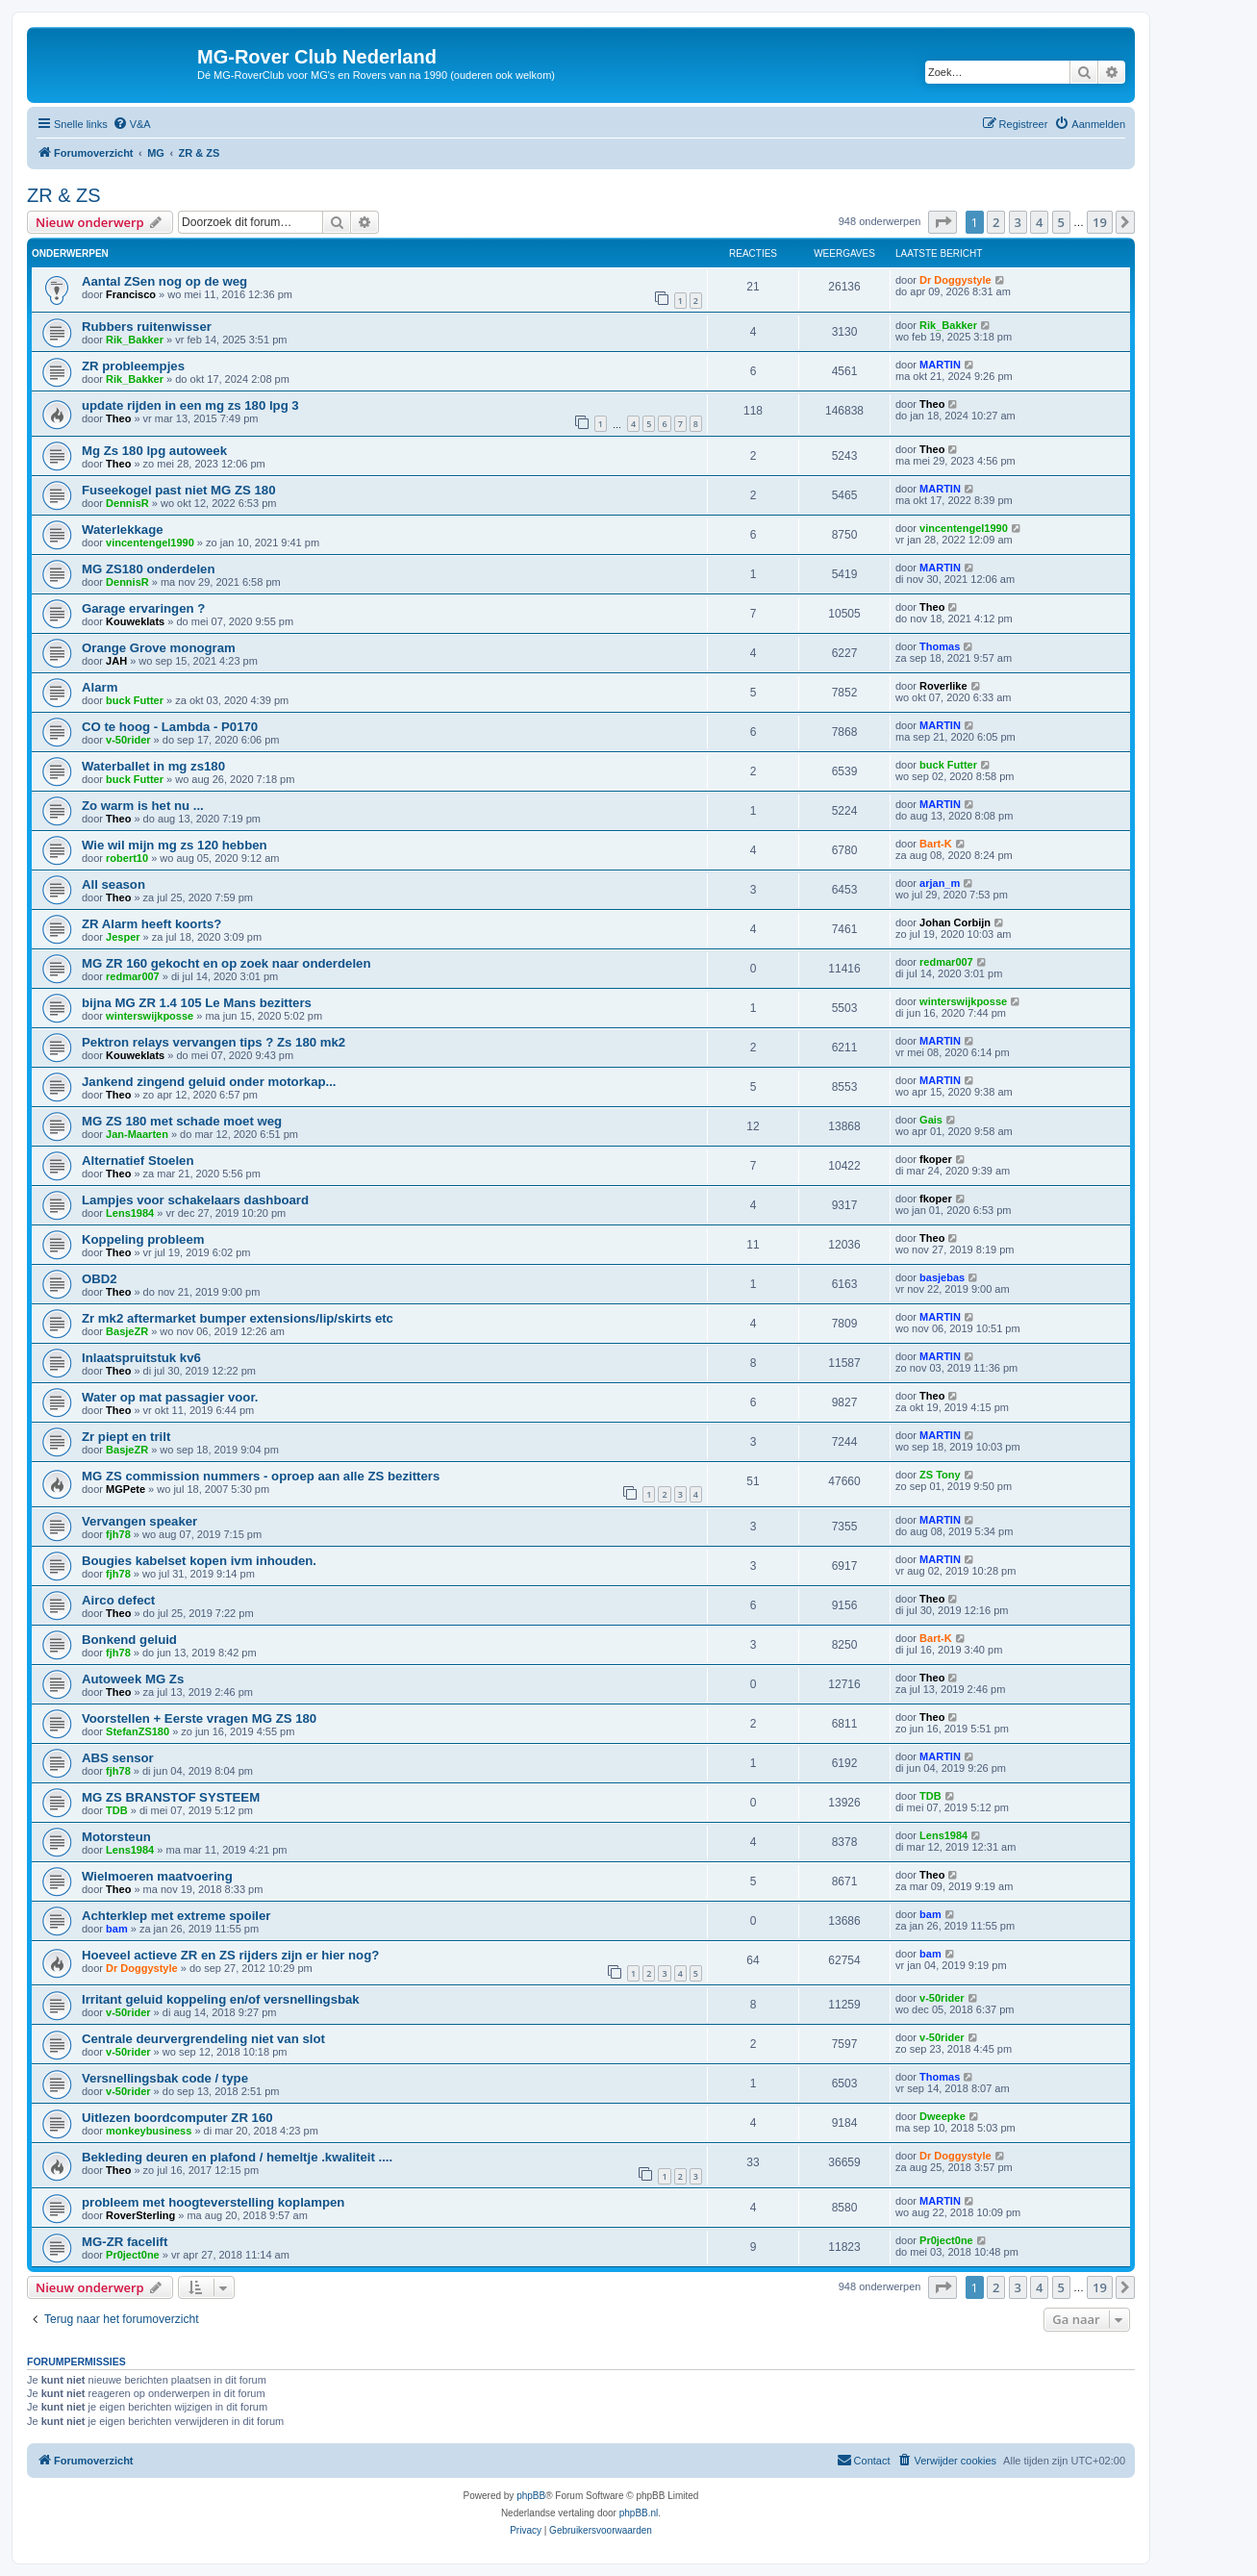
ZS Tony (940, 1474)
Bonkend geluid (129, 1639)
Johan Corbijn (955, 922)
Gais (931, 1119)
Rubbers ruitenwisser (147, 326)
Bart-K (935, 843)
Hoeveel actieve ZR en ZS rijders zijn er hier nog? (230, 1955)
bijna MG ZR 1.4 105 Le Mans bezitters (197, 1003)
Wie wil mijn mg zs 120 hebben (174, 845)
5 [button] (1061, 222)
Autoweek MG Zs (133, 1679)
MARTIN (940, 364)
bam (117, 1928)
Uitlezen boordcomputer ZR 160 (177, 2117)
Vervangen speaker (139, 1521)
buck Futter (134, 700)
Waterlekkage (122, 529)
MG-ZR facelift (124, 2242)
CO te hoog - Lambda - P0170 (170, 727)
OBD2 (99, 1279)
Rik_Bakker (134, 339)
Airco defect (118, 1600)
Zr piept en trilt (126, 1436)
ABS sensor (118, 1758)
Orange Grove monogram (159, 648)
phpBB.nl (639, 2513)
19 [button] (1100, 222)
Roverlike (943, 686)
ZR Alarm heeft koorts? (151, 924)
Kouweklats (135, 621)
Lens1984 (130, 1213)
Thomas (939, 646)
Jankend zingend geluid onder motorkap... (209, 1081)
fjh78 (118, 1534)
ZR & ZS (64, 195)
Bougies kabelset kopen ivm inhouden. (199, 1560)
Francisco (131, 294)
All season (113, 884)
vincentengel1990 (150, 542)
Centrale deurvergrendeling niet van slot (203, 2039)
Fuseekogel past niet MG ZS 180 (179, 490)
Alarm (99, 687)
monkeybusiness (148, 2130)
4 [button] (1039, 222)
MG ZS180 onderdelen (148, 569)
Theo (118, 418)
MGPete (125, 1489)
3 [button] (1018, 222)
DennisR (127, 503)
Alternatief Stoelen (138, 1160)
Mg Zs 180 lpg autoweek (154, 450)
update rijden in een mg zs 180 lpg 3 (190, 405)
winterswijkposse (149, 1016)
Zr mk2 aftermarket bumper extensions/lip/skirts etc (237, 1318)
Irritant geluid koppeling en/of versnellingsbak (221, 1999)
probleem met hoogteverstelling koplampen (213, 2202)
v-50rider (128, 739)
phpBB (530, 2495)
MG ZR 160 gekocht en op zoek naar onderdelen (226, 963)
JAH (116, 661)
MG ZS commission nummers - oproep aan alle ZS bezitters (261, 1476)
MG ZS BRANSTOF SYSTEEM (171, 1797)
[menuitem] (132, 124)
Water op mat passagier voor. (170, 1397)
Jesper (122, 937)
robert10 (127, 858)
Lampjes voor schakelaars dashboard (195, 1200)
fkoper (935, 1159)
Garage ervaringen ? (143, 608)
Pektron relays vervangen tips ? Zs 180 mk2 (213, 1042)
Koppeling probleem (143, 1239)
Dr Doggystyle (955, 280)
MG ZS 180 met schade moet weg (182, 1121)
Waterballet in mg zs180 (153, 766)
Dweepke (942, 2116)
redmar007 (133, 976)
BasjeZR (127, 1331)
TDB (117, 1810)
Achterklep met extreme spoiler (176, 1915)
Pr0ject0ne (133, 2254)
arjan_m (939, 883)
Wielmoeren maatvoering (157, 1876)
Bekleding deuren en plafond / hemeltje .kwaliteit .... (237, 2157)
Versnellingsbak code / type (165, 2078)
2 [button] (996, 222)
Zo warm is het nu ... (143, 805)
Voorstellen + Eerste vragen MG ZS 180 (199, 1718)
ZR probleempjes (133, 366)
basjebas (942, 1277)
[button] (942, 222)
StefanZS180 (137, 1731)
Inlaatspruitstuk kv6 (141, 1358)
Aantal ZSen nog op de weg (164, 281)
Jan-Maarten (137, 1134)
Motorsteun (116, 1837)
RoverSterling (140, 2215)
